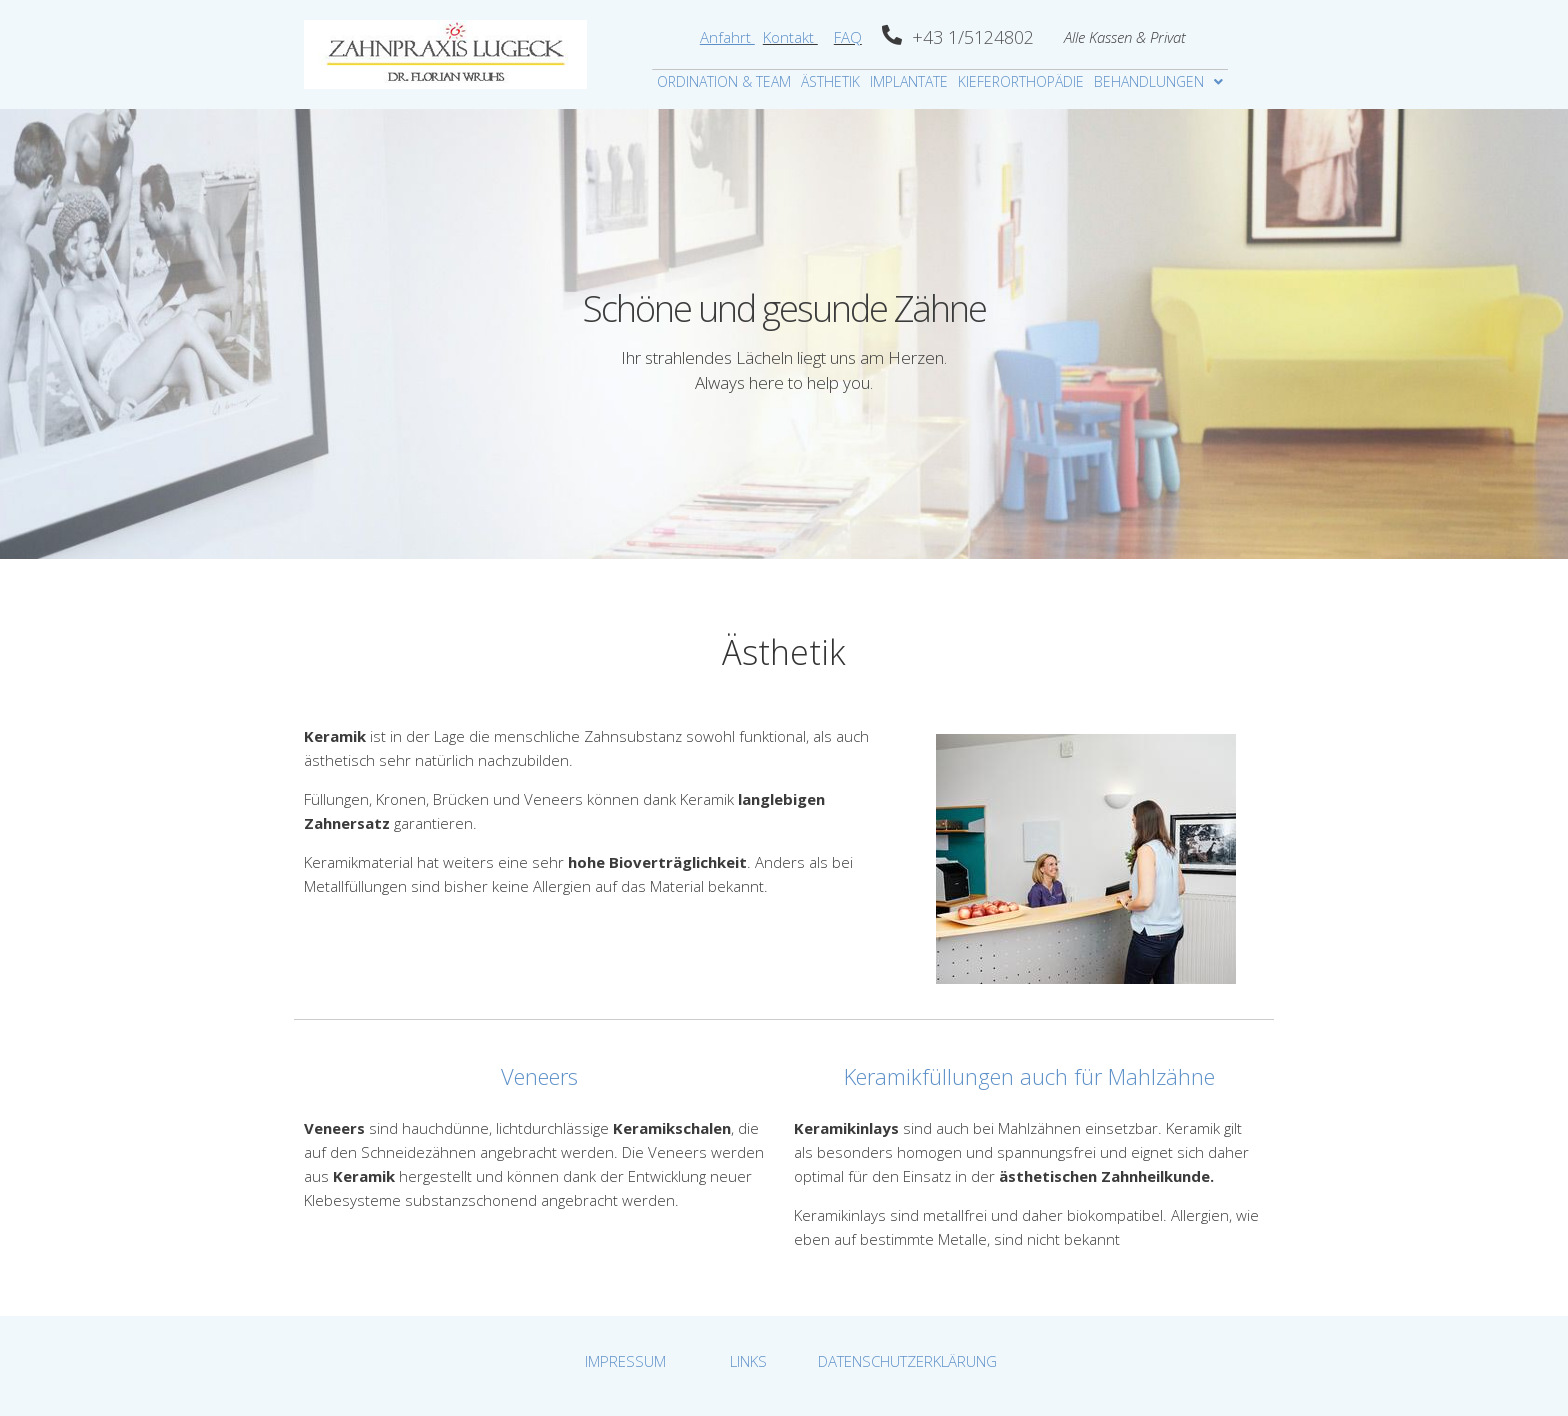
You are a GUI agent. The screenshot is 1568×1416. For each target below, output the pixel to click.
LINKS (748, 1361)
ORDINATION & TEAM (724, 81)
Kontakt (790, 37)
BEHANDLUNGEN (1158, 81)
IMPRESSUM (625, 1361)
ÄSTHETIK (830, 81)
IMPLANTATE (909, 81)
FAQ (848, 37)
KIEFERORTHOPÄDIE (1021, 81)
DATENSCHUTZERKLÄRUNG (907, 1361)
